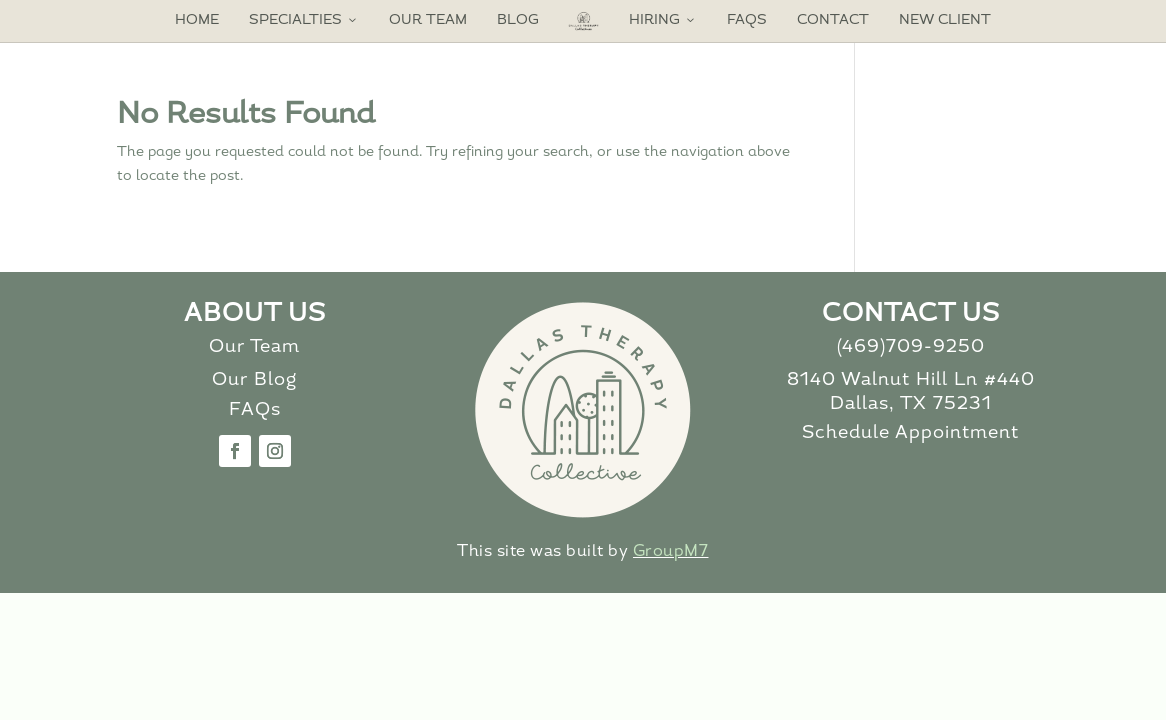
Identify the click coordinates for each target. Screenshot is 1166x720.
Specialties (304, 20)
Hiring (663, 20)
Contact (833, 20)
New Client (945, 20)
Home (197, 20)
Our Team (428, 20)
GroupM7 (671, 552)
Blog (518, 20)
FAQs (747, 20)
